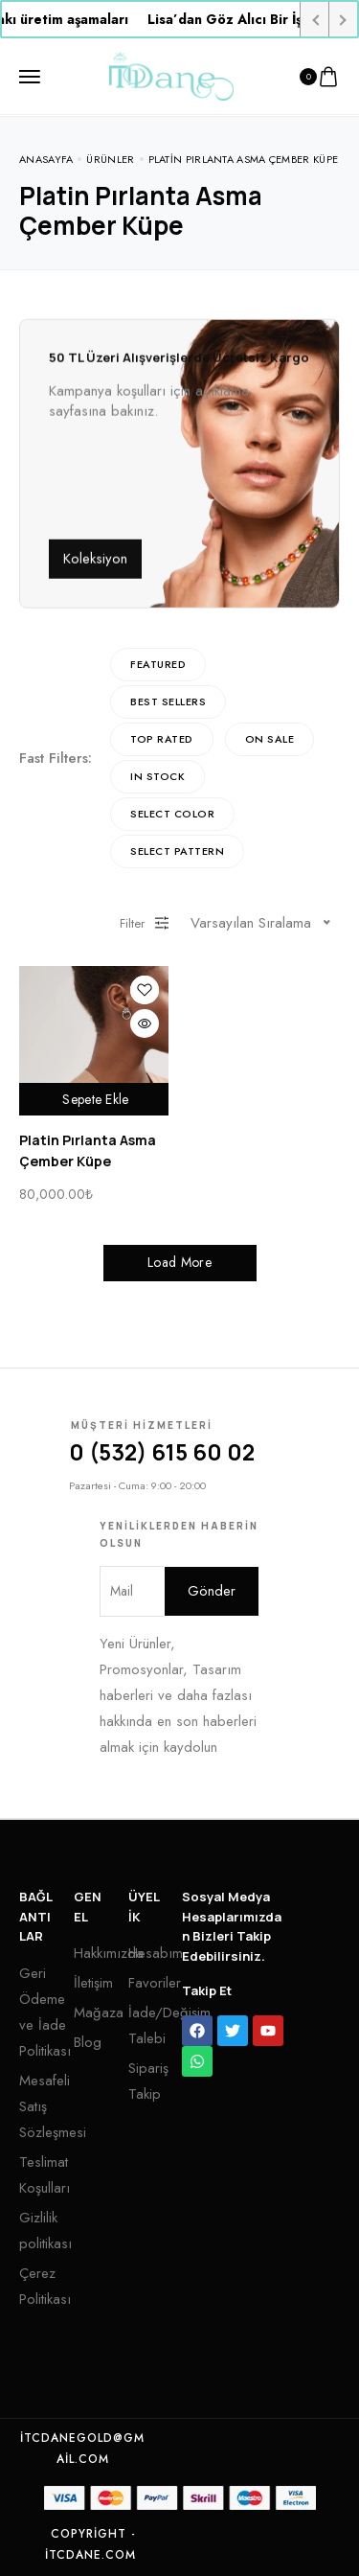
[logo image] (171, 74)
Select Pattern (177, 851)
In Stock (157, 776)
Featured (158, 664)
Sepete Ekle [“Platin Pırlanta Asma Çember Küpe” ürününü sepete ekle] (95, 1099)
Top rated (161, 739)
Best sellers (168, 701)
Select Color (172, 813)
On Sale (270, 739)
